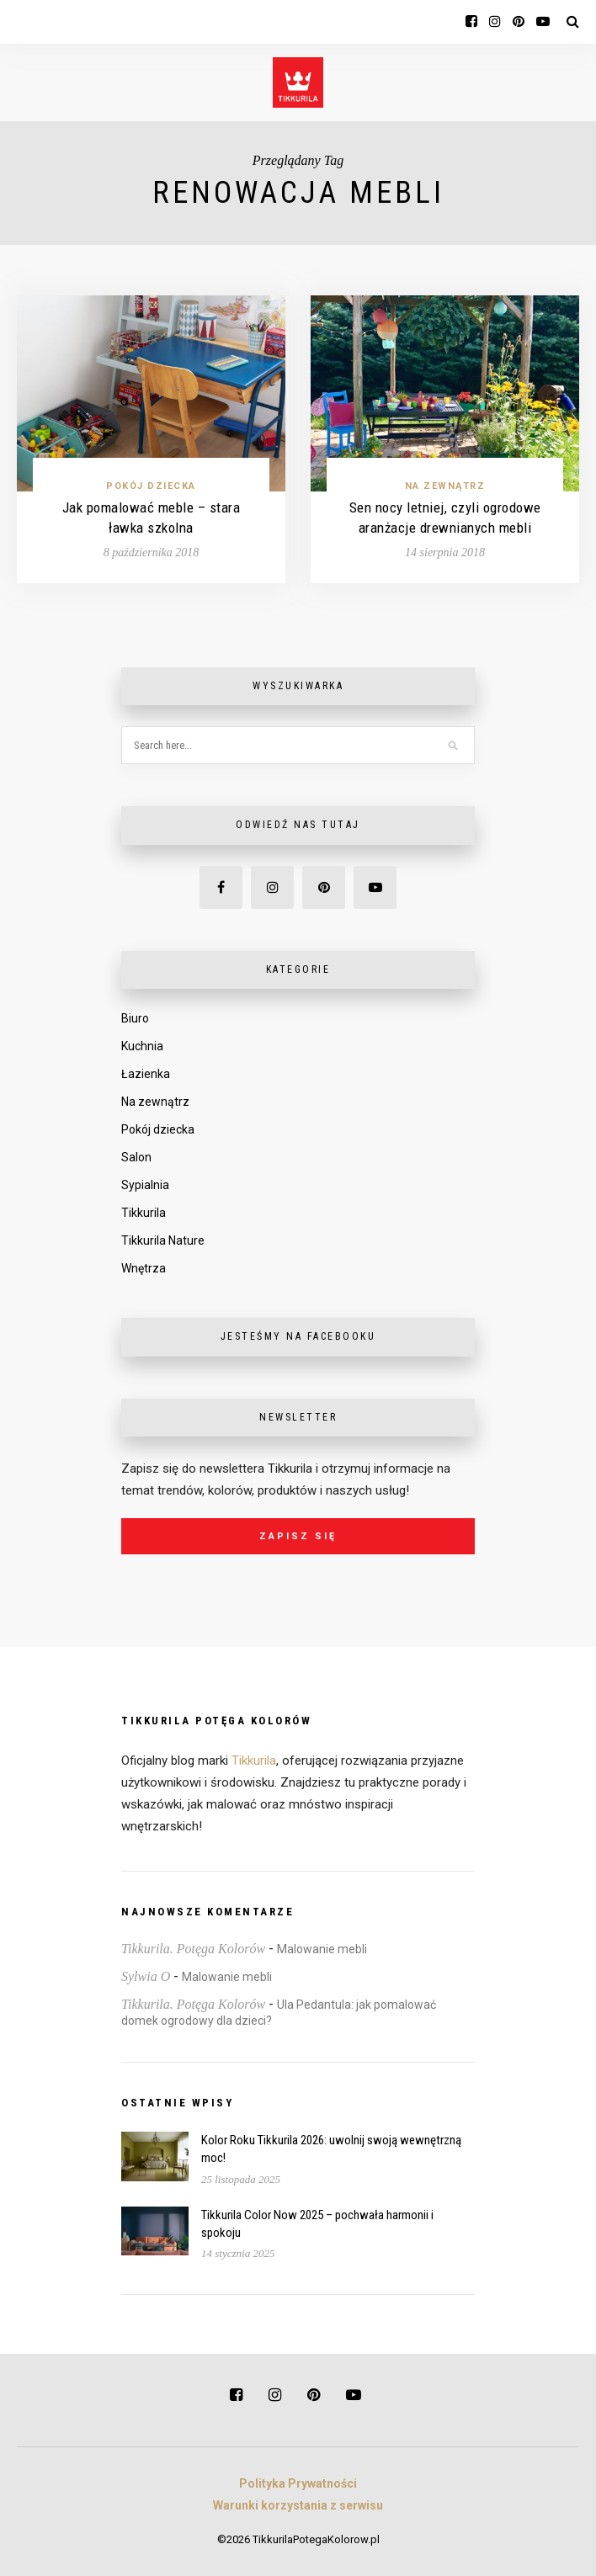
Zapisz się (298, 1536)
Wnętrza (143, 1268)
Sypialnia (145, 1185)
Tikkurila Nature (163, 1240)
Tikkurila (143, 1212)
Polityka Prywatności (298, 2483)
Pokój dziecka (151, 486)
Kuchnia (142, 1046)
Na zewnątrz (445, 486)
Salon (136, 1157)
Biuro (135, 1018)
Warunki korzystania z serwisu (298, 2505)
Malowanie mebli (322, 1949)
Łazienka (145, 1074)
